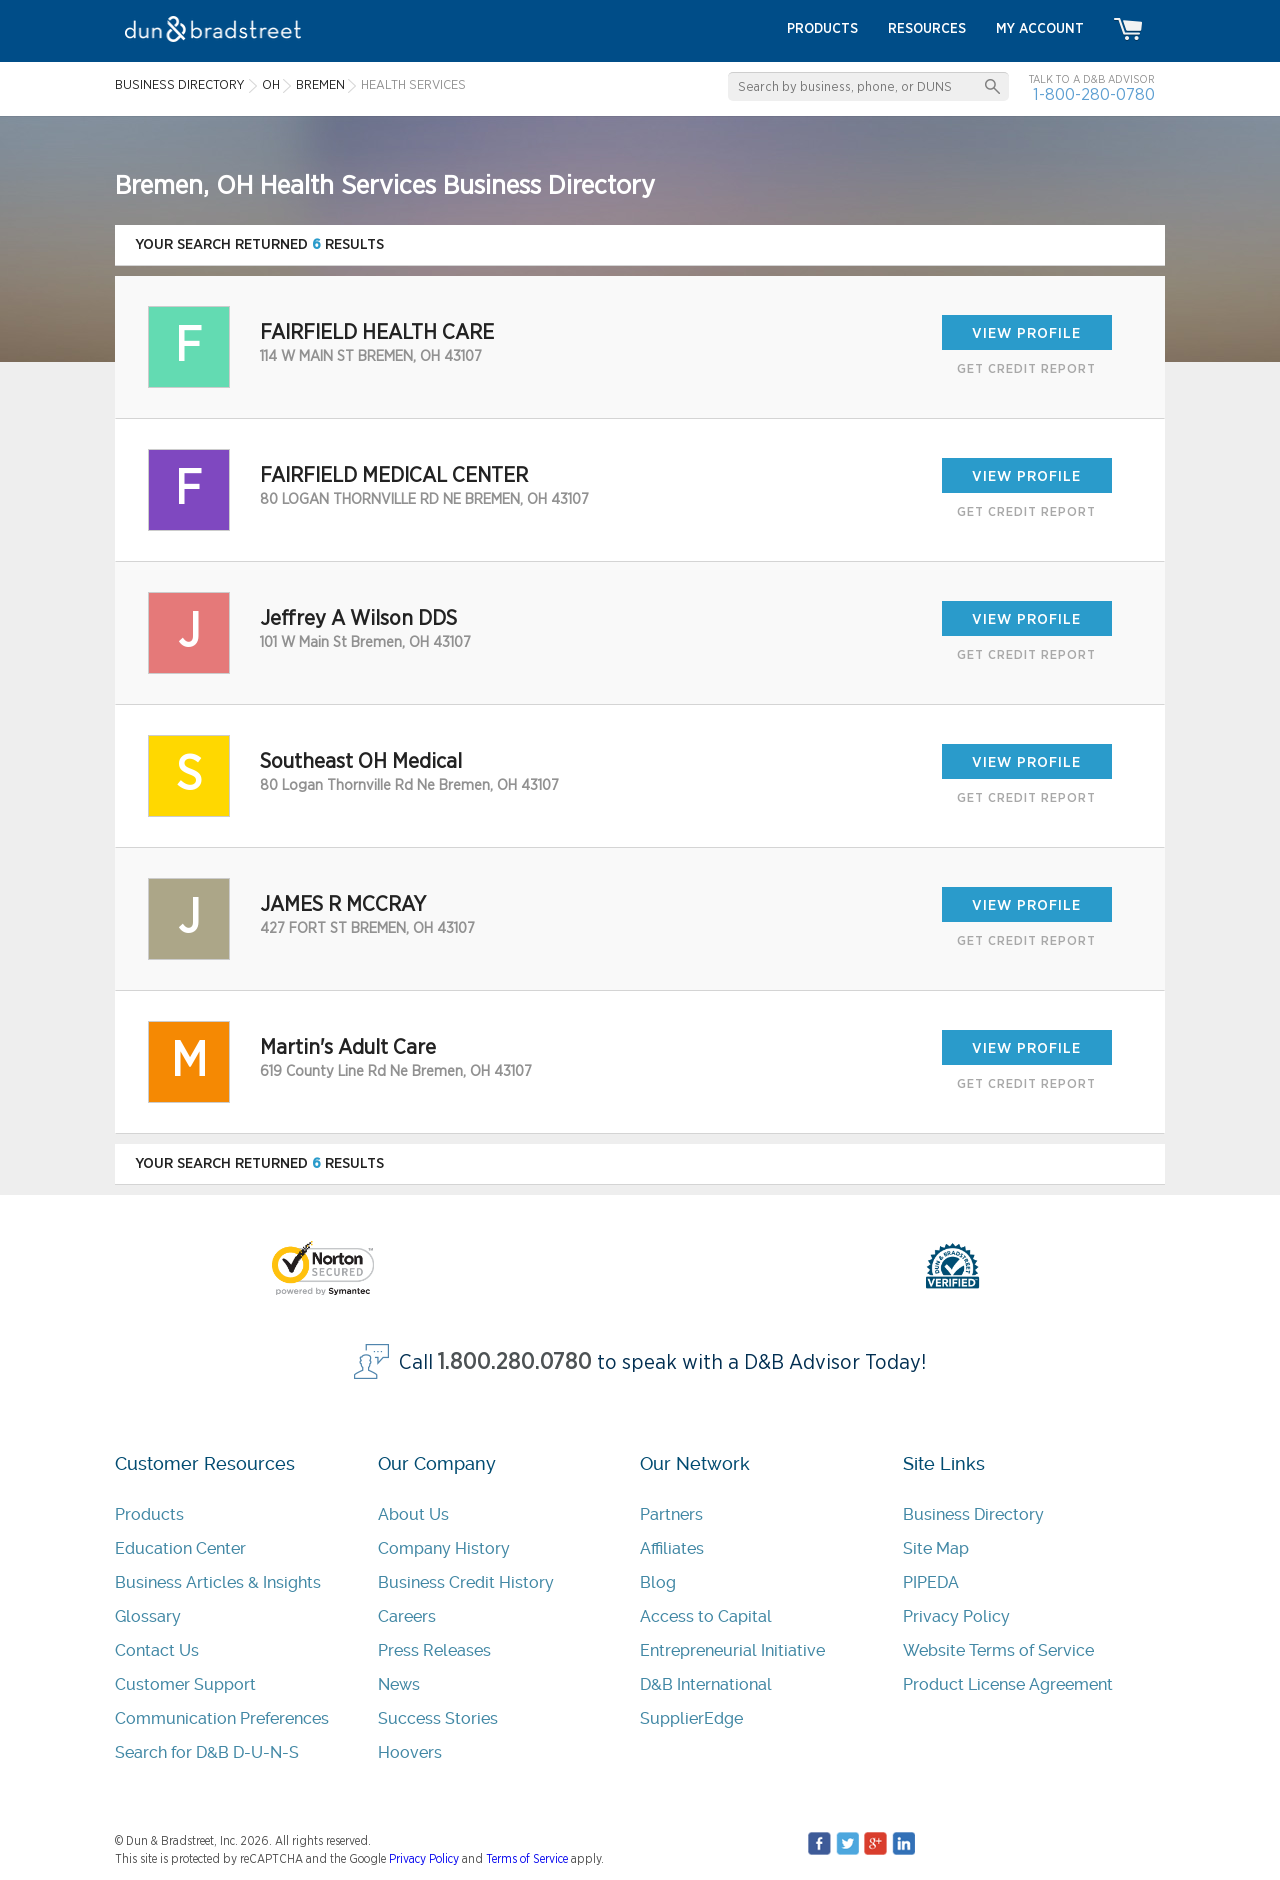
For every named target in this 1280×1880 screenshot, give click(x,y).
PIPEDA (931, 1582)
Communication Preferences (222, 1718)
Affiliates (672, 1548)
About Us (413, 1514)
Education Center (180, 1548)
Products (149, 1514)
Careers (407, 1616)
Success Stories (438, 1718)
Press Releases (434, 1650)
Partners (671, 1514)
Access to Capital (706, 1616)
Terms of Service (527, 1859)
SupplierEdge (691, 1718)
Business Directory (973, 1514)
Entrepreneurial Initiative (732, 1650)
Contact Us (157, 1650)
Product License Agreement (1008, 1684)
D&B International (706, 1684)
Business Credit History (466, 1582)
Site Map (936, 1548)
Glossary (148, 1616)
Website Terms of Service (998, 1650)
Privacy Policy (956, 1616)
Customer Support (185, 1684)
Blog (658, 1582)
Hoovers (410, 1752)
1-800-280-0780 (1094, 94)
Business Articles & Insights (218, 1582)
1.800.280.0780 (515, 1362)
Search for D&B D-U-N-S (207, 1752)
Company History (444, 1548)
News (399, 1684)
